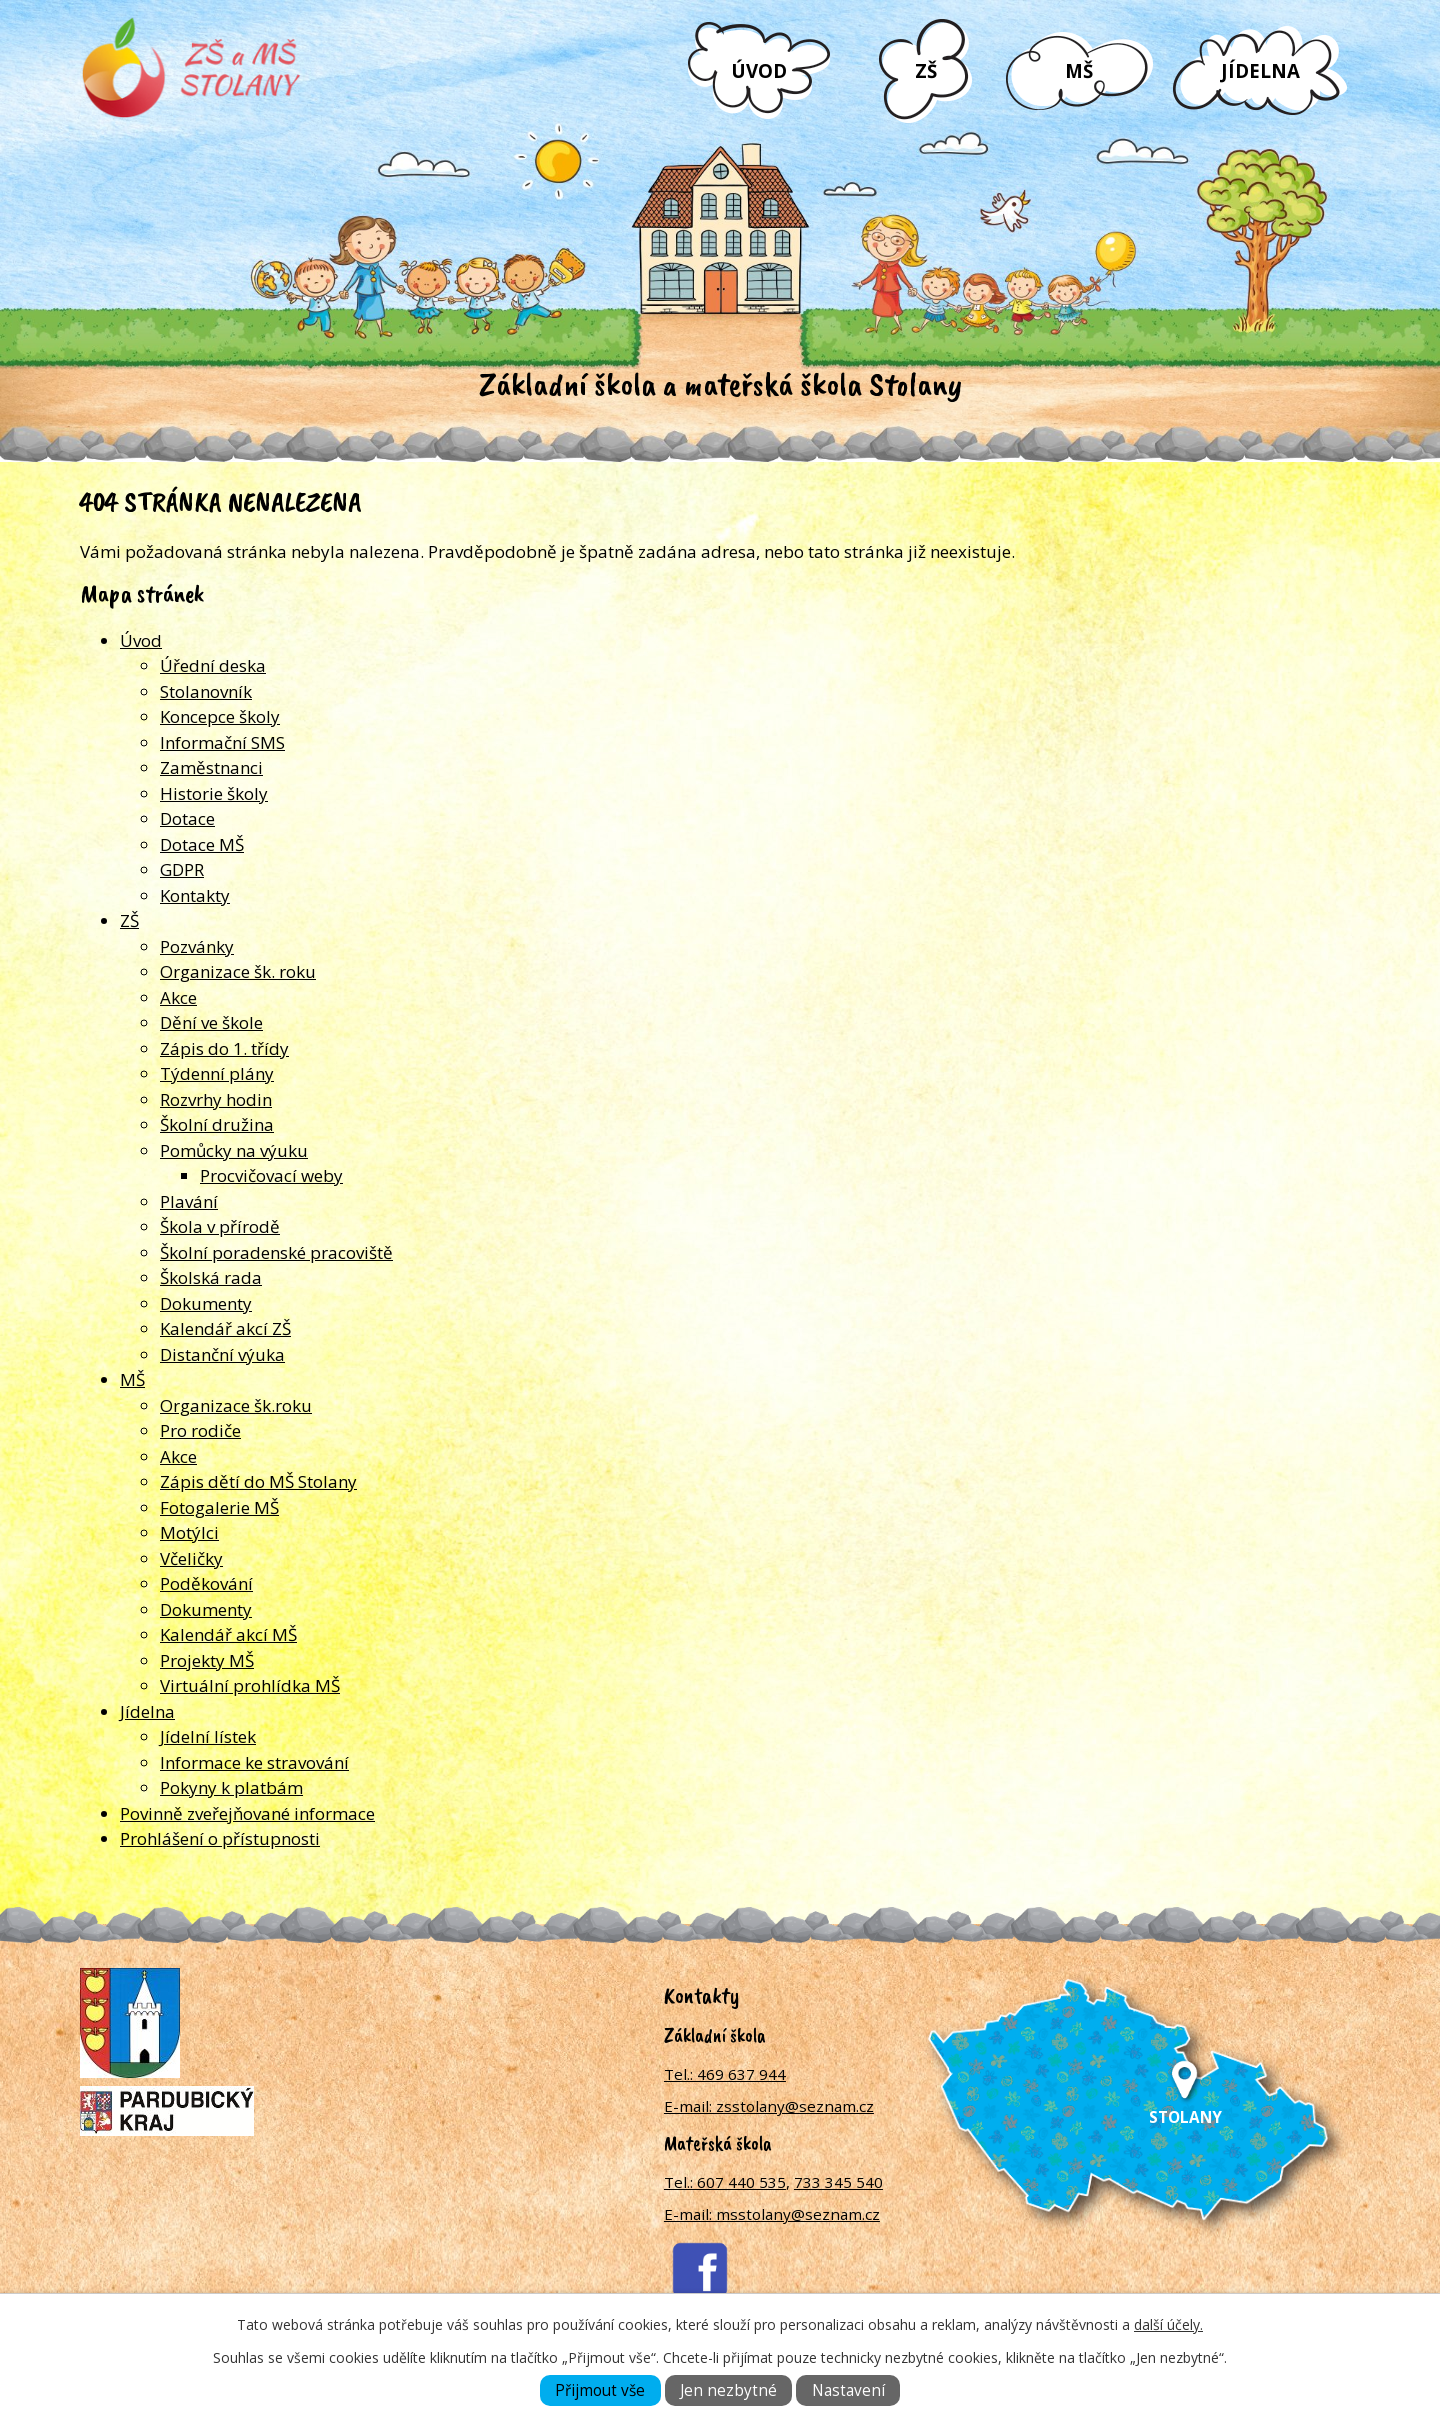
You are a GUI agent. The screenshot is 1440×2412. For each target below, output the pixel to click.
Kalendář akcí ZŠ (225, 1328)
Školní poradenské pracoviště (276, 1252)
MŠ (1079, 70)
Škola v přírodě (220, 1226)
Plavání (189, 1201)
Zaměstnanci (211, 767)
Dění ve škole (211, 1022)
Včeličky (191, 1558)
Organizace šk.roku (236, 1405)
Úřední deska (213, 665)
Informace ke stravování (254, 1762)
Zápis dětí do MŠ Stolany (258, 1481)
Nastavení (848, 2390)
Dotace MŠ (202, 844)
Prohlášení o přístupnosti (220, 1838)
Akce (178, 997)
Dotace (187, 818)
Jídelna (1260, 70)
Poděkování (206, 1583)
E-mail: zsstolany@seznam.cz (769, 2106)
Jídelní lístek (208, 1736)
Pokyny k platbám (231, 1787)
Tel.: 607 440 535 (725, 2182)
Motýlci (189, 1532)
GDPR (182, 869)
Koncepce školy (220, 716)
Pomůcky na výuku (234, 1150)
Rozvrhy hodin (216, 1099)
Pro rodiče (200, 1430)
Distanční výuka (222, 1354)
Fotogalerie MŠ (219, 1507)
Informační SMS (222, 742)
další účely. (1168, 2324)
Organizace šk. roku (238, 971)
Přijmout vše (600, 2390)
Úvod (759, 70)
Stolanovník (206, 691)
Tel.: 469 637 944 (725, 2074)
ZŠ (926, 70)
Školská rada (211, 1277)
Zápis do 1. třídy (224, 1048)
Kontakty (195, 895)
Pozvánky (197, 946)
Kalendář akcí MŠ (228, 1634)
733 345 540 (838, 2182)
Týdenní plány (217, 1073)
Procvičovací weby (271, 1175)
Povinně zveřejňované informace (247, 1813)
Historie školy (214, 793)
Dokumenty (206, 1303)
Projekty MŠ (207, 1660)
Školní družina (217, 1124)
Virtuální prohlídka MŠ (250, 1685)
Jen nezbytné (728, 2390)
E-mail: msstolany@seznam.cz (772, 2214)
